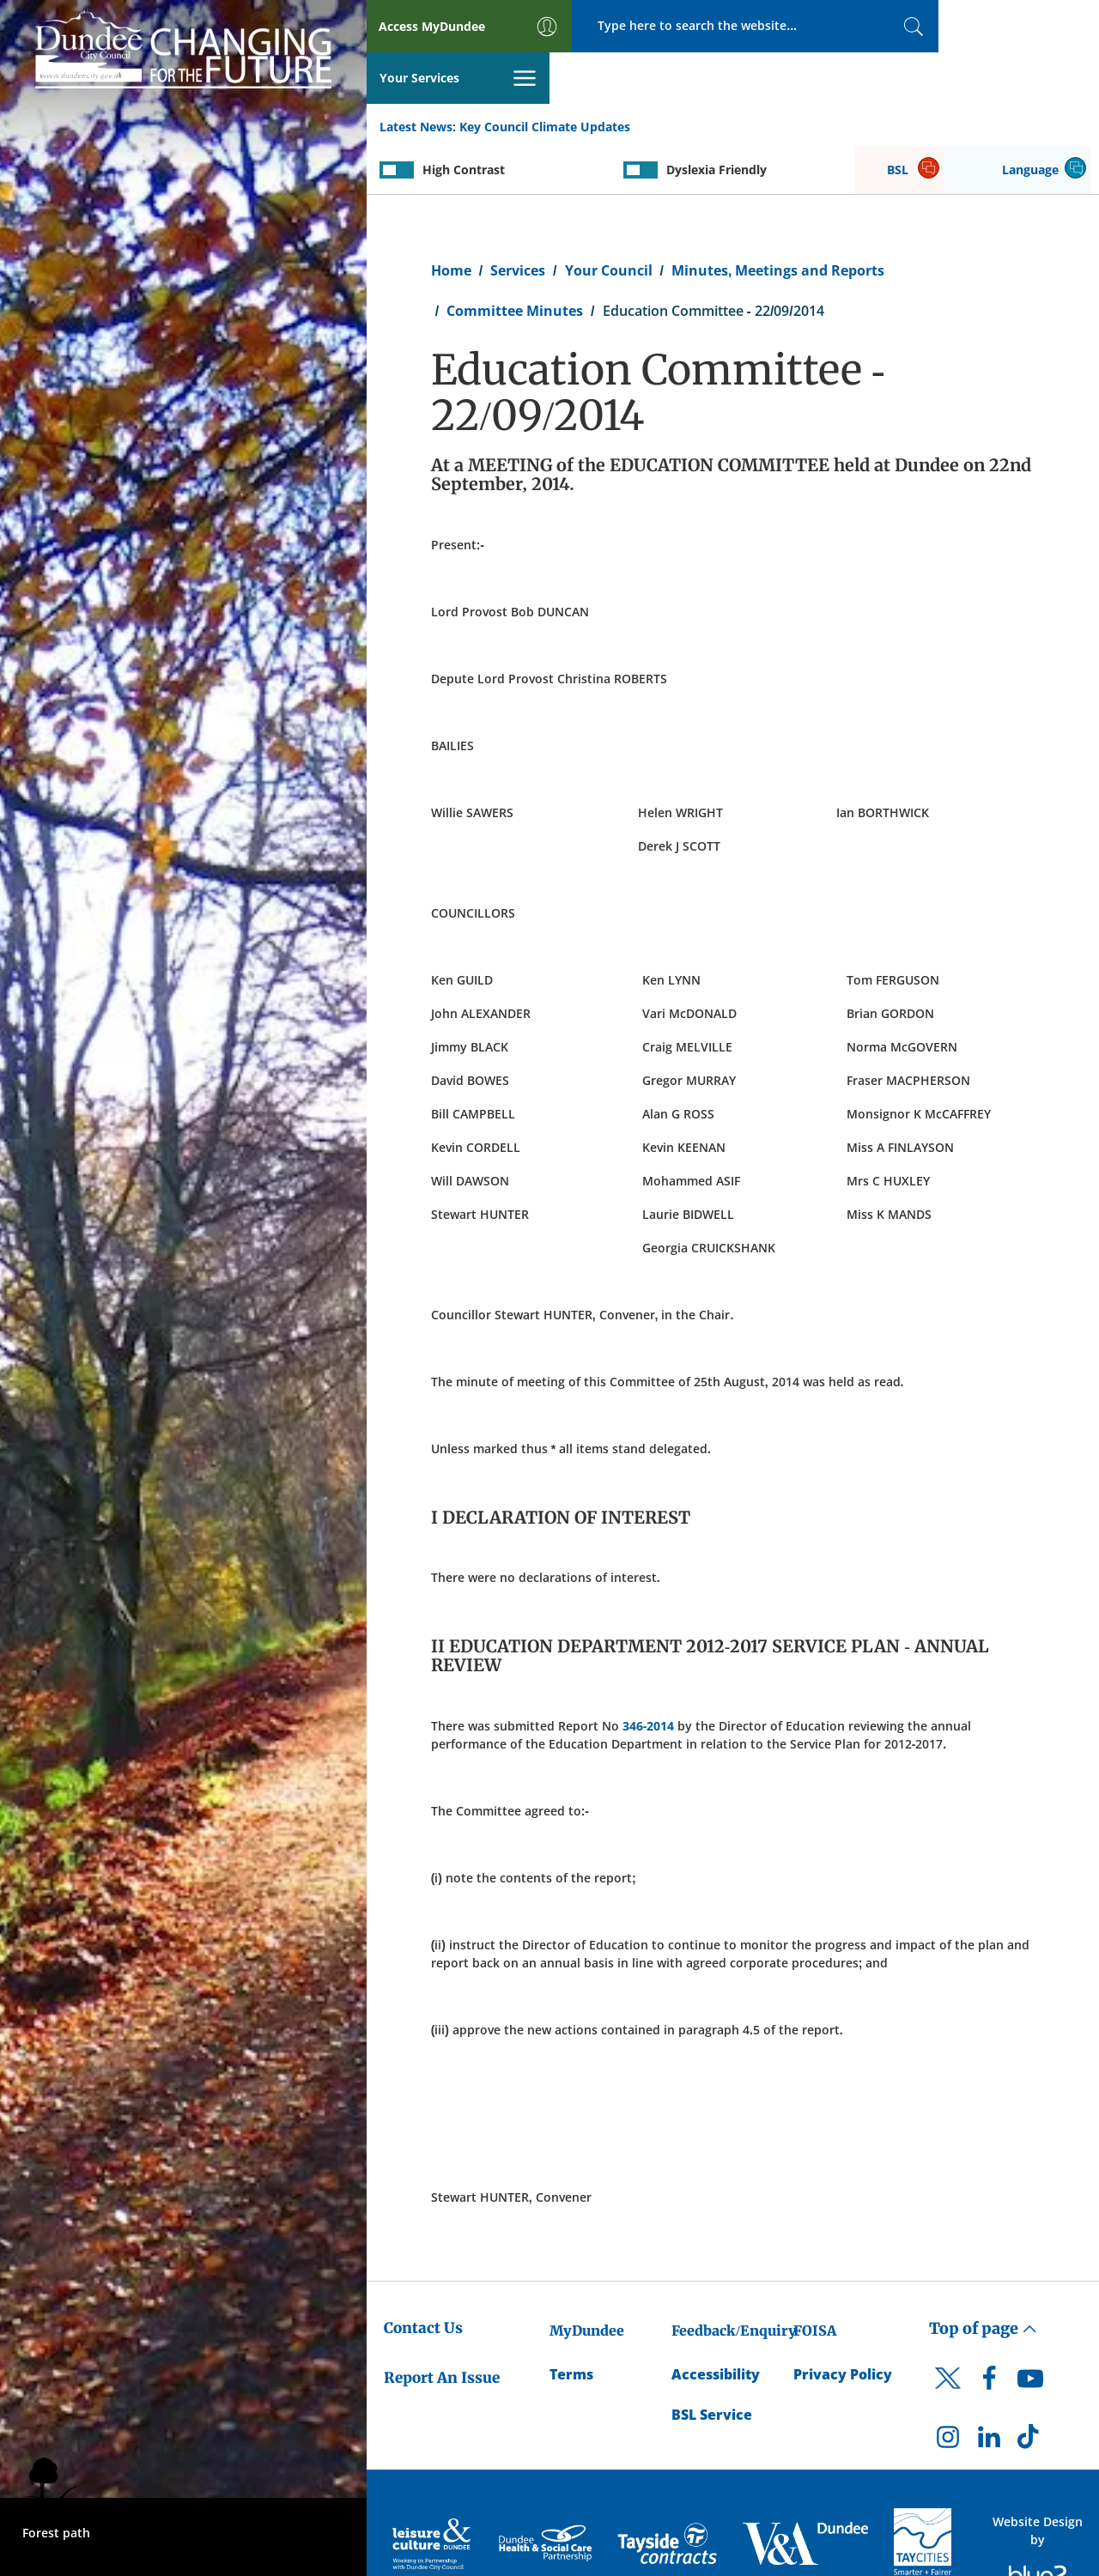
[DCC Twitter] (948, 2342)
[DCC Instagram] (948, 2390)
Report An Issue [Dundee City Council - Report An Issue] (442, 2327)
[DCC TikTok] (1030, 2390)
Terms (571, 2323)
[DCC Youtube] (1030, 2332)
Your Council (609, 219)
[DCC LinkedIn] (989, 2390)
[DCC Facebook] (989, 2332)
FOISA (814, 2279)
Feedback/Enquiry (733, 2279)
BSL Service (711, 2364)
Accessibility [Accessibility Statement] (715, 2323)
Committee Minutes (514, 260)
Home (451, 219)
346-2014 (648, 1675)
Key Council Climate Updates (544, 76)
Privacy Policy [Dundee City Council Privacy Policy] (842, 2323)
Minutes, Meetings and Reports (777, 219)
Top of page (983, 2278)
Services (517, 219)
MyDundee (587, 2279)
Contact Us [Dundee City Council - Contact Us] (423, 2277)
